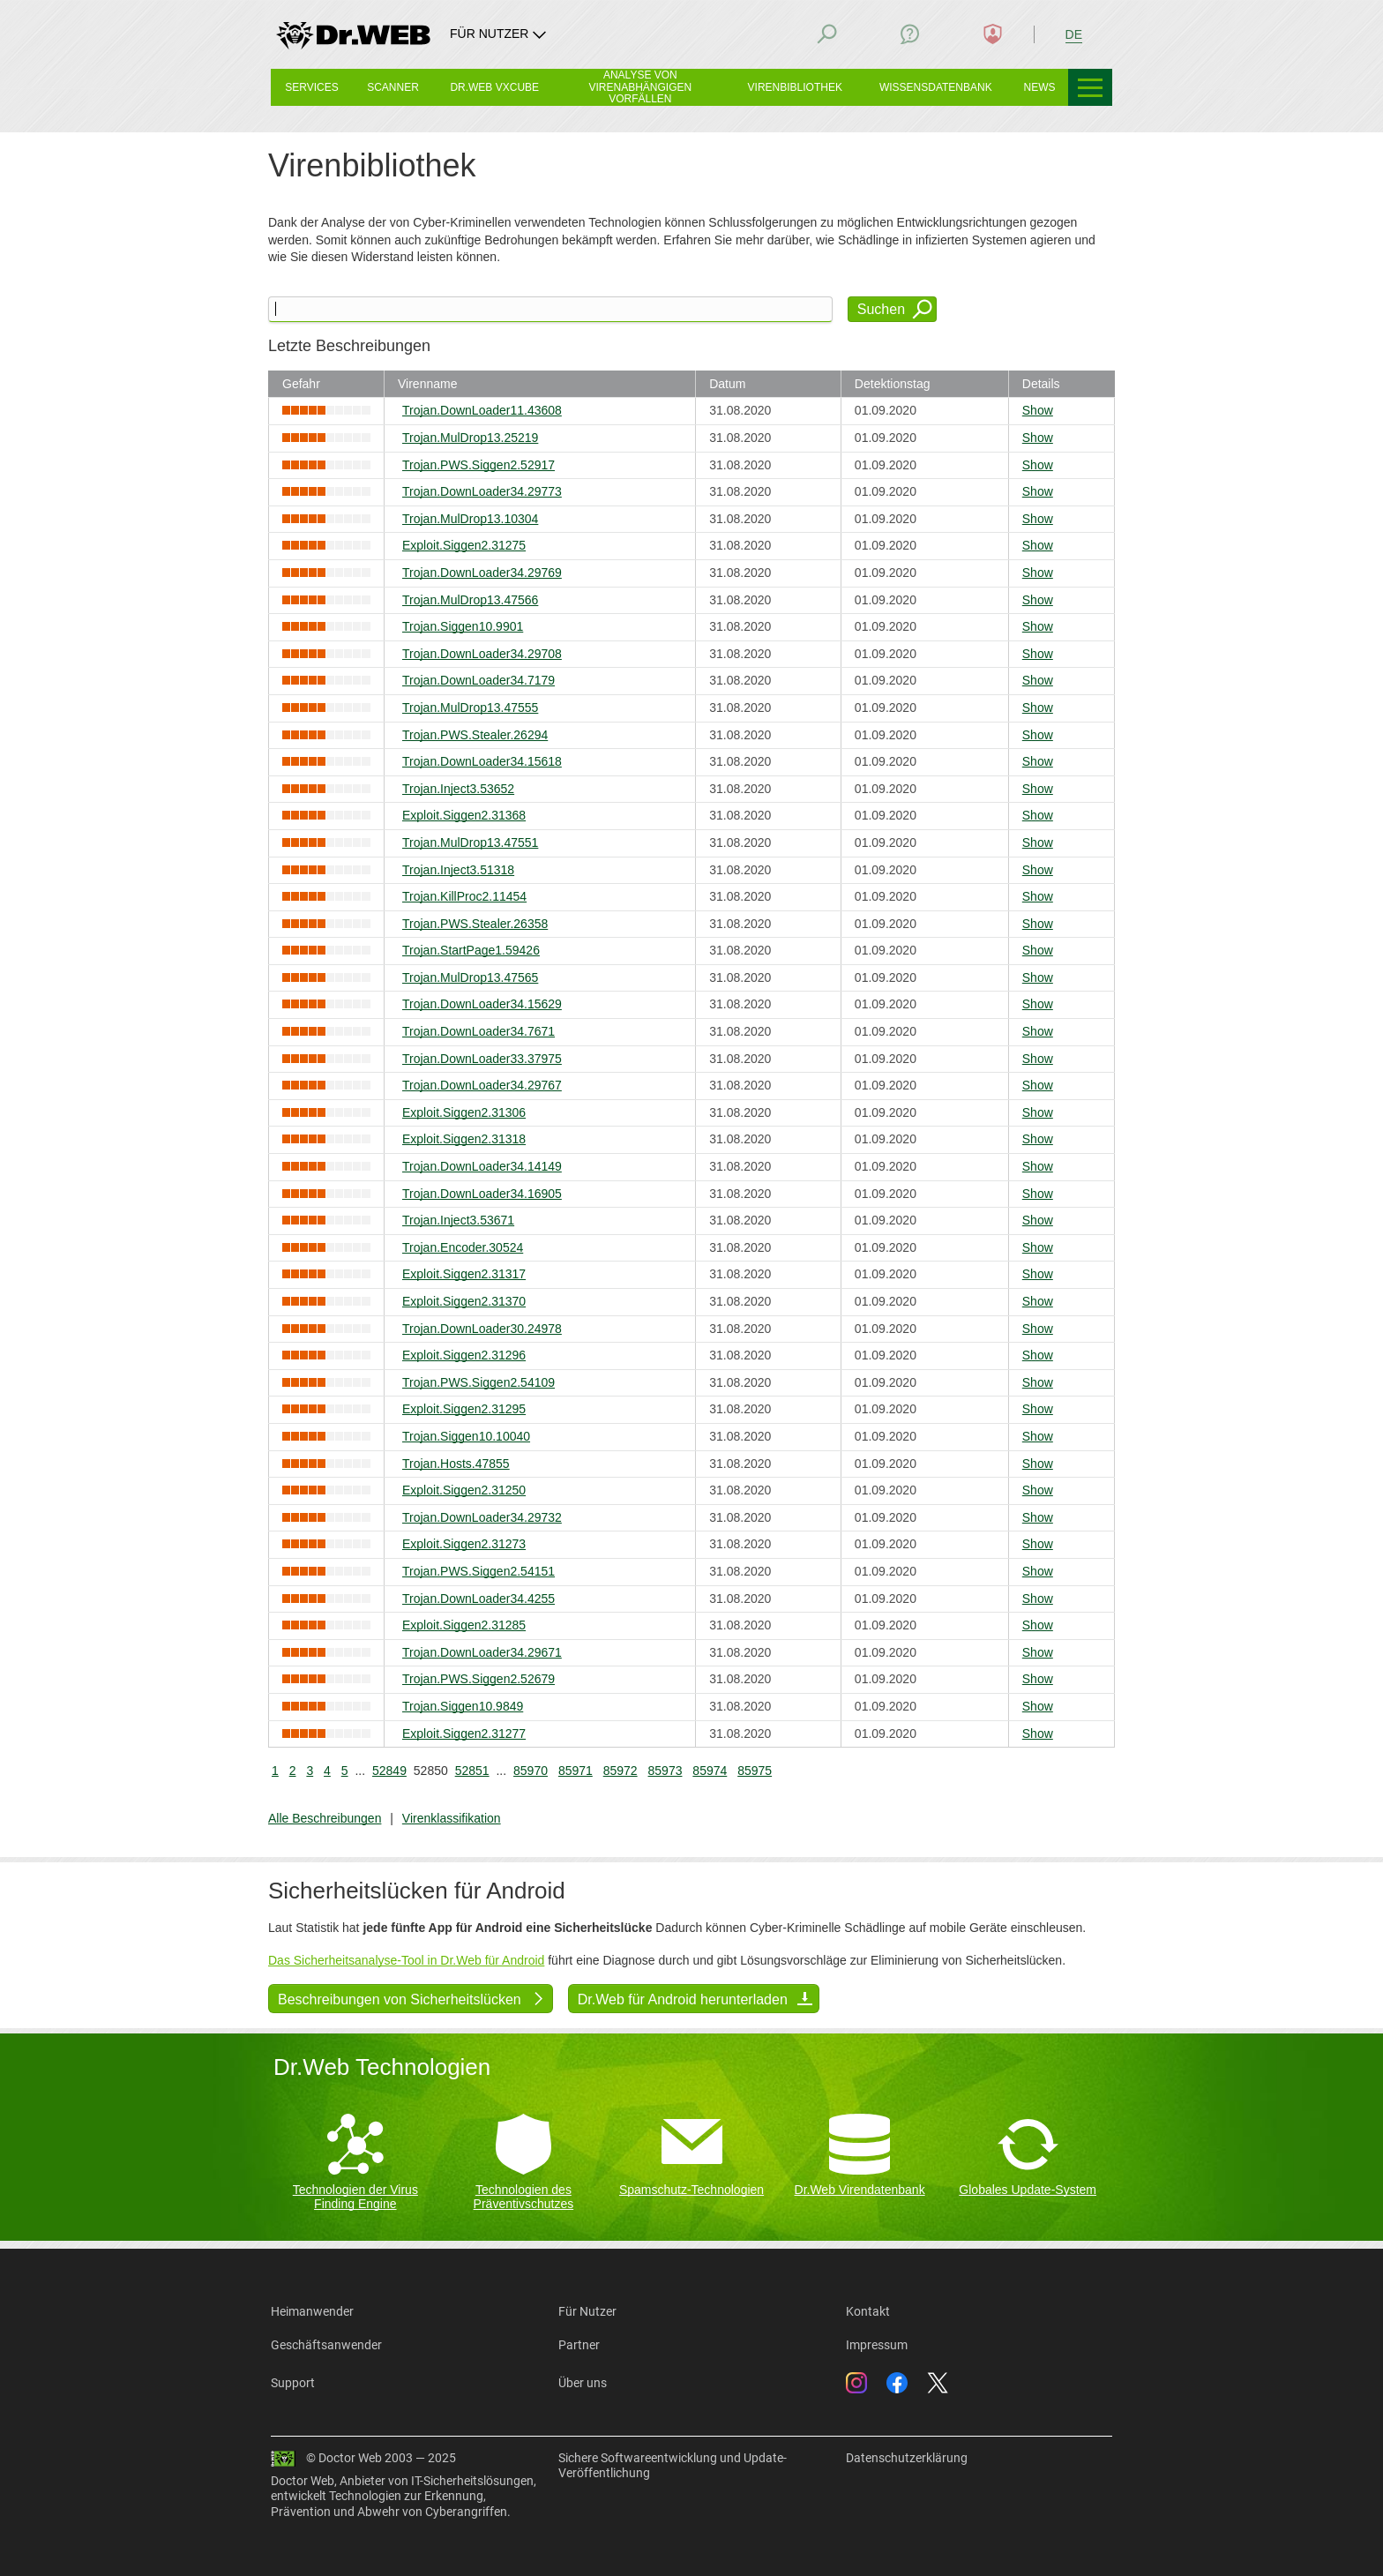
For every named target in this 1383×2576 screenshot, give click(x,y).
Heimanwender (312, 2311)
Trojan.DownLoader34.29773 (482, 491)
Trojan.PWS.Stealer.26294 (475, 735)
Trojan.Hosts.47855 (456, 1463)
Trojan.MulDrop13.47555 (470, 707)
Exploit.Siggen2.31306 (464, 1112)
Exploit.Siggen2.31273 (464, 1544)
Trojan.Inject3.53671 (458, 1220)
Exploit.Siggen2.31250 (464, 1490)
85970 (530, 1771)
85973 (665, 1771)
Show (1037, 410)
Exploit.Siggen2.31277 (464, 1733)
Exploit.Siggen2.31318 (464, 1139)
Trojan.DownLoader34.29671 (482, 1652)
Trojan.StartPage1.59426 (471, 950)
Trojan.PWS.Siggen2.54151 (478, 1571)
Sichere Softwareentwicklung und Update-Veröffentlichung (672, 2466)
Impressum (877, 2345)
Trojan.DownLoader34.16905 (482, 1194)
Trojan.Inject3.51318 (458, 870)
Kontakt (868, 2311)
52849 (389, 1771)
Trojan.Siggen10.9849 (462, 1706)
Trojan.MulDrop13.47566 (470, 600)
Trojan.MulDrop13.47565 (470, 977)
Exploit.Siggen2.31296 (464, 1355)
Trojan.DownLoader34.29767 (482, 1085)
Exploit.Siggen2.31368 (464, 815)
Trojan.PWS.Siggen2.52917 (478, 465)
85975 (754, 1771)
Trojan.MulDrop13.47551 (470, 842)
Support (293, 2383)
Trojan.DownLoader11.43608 (482, 410)
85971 (575, 1771)
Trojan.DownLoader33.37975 (482, 1059)
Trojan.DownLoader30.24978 (482, 1329)
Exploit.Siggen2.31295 (464, 1409)
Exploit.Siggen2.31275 (464, 545)
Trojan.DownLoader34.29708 (482, 654)
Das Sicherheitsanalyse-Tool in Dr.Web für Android (406, 1960)
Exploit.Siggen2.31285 (464, 1625)
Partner (579, 2345)
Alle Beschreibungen (324, 1818)
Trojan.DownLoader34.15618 (482, 761)
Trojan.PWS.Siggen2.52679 (478, 1679)
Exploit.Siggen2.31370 (464, 1301)
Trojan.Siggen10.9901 (462, 626)
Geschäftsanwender (326, 2345)
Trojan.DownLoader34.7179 (478, 680)
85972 (620, 1771)
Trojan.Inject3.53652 (458, 789)
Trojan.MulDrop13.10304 (470, 519)
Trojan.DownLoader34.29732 (482, 1517)
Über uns (582, 2383)
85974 (709, 1771)
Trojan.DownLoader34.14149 (482, 1166)
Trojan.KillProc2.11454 (464, 896)
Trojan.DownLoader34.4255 (478, 1598)
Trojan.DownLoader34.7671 (478, 1031)
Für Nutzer (587, 2311)
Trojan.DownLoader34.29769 (482, 572)
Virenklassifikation (451, 1818)
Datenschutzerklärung (907, 2458)
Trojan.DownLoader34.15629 (482, 1004)
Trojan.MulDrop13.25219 (470, 438)
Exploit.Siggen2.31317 (464, 1274)
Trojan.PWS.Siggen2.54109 (478, 1382)
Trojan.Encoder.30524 (462, 1247)
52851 (472, 1771)
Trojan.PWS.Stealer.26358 (475, 924)
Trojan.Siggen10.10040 (466, 1436)
